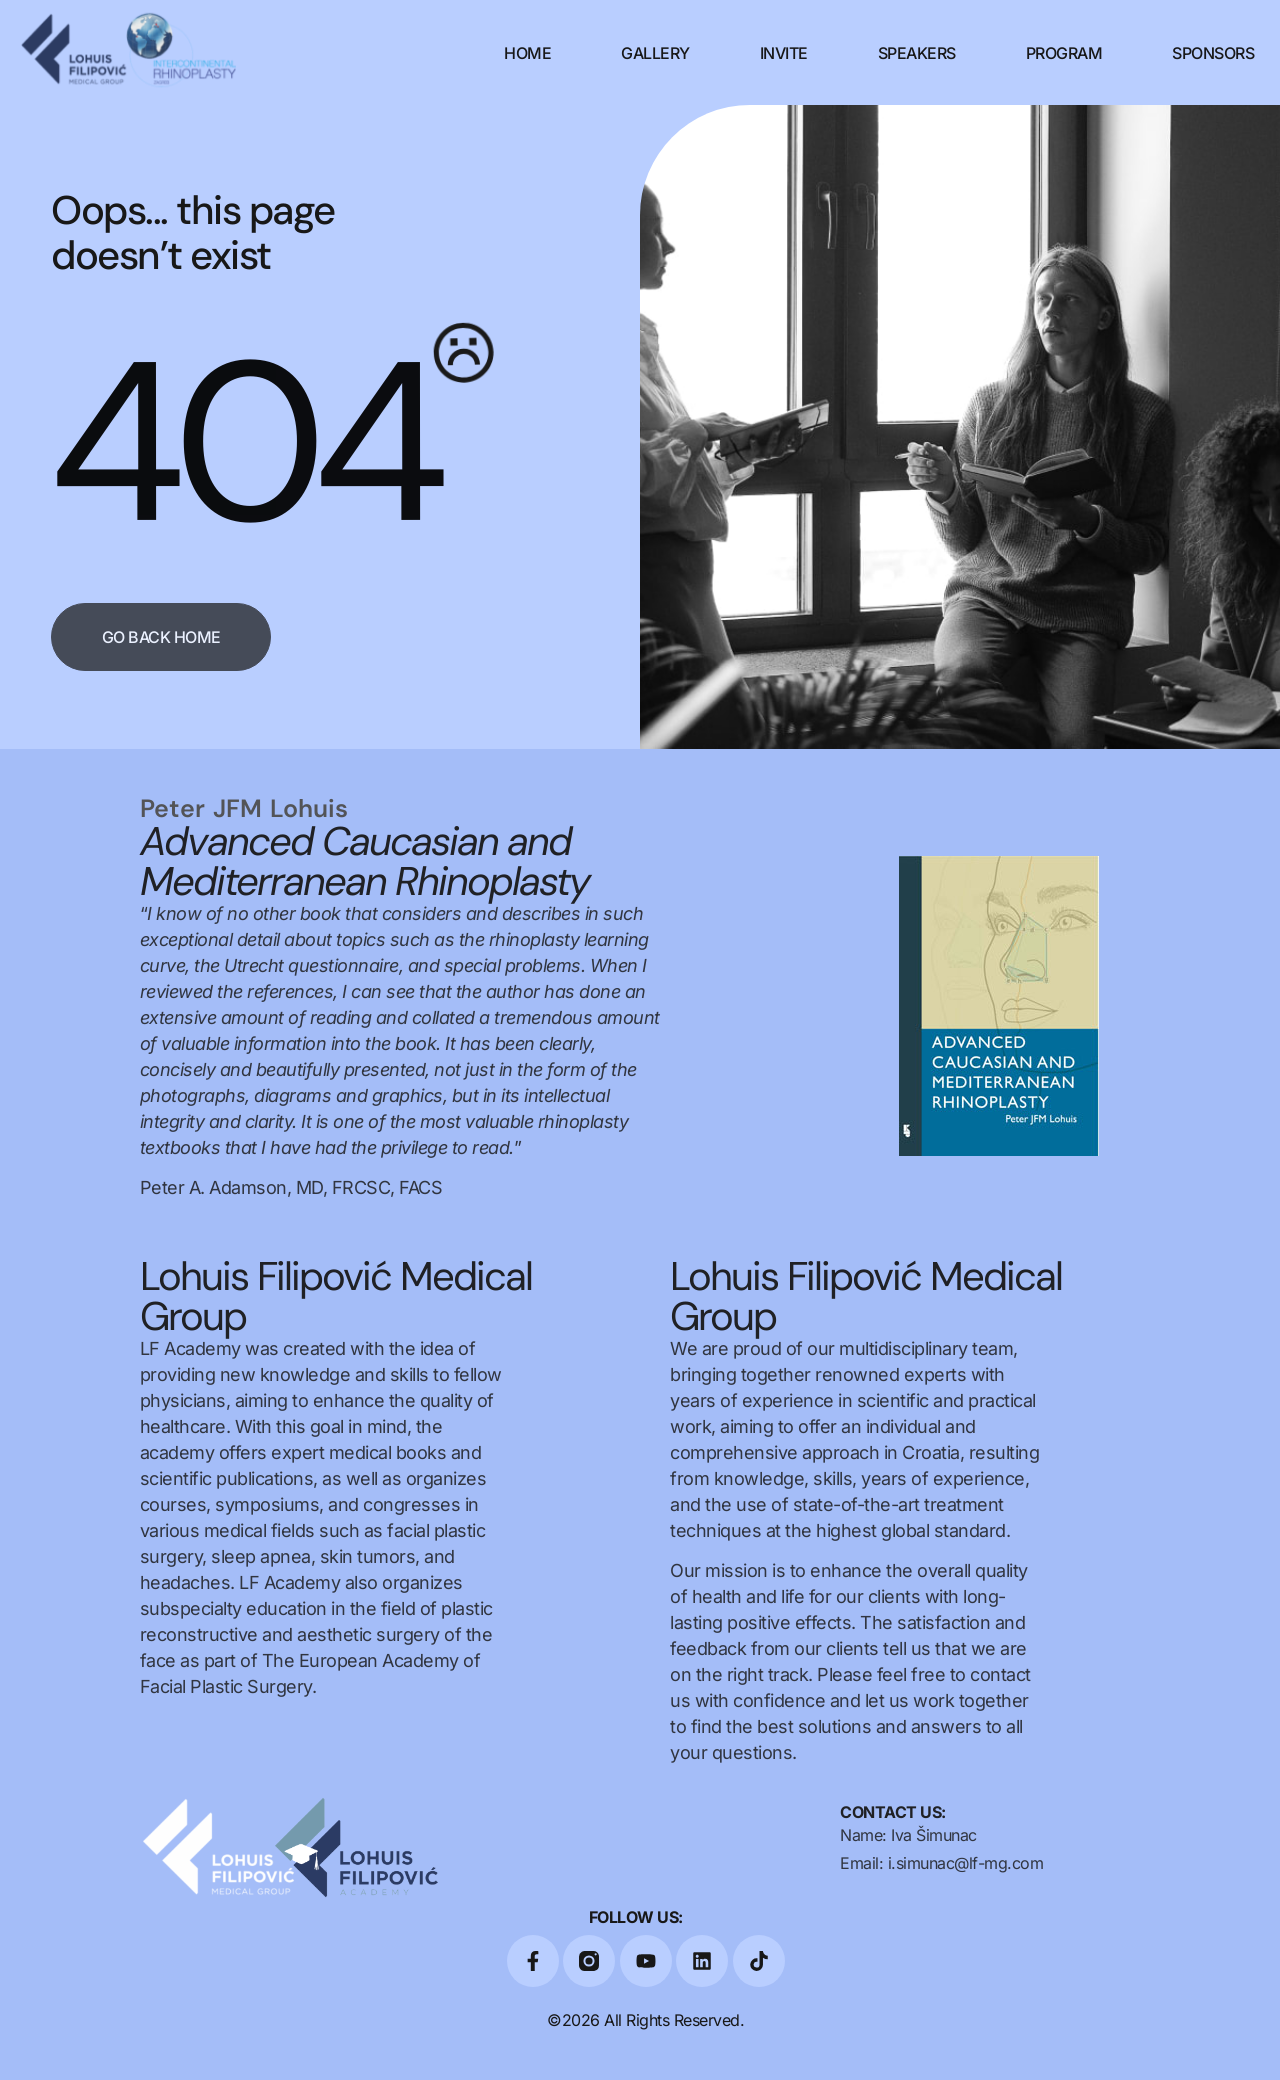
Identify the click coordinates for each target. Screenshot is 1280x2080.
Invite (784, 53)
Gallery (655, 53)
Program (1064, 53)
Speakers (917, 53)
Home (527, 53)
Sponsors (1213, 53)
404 (242, 443)
